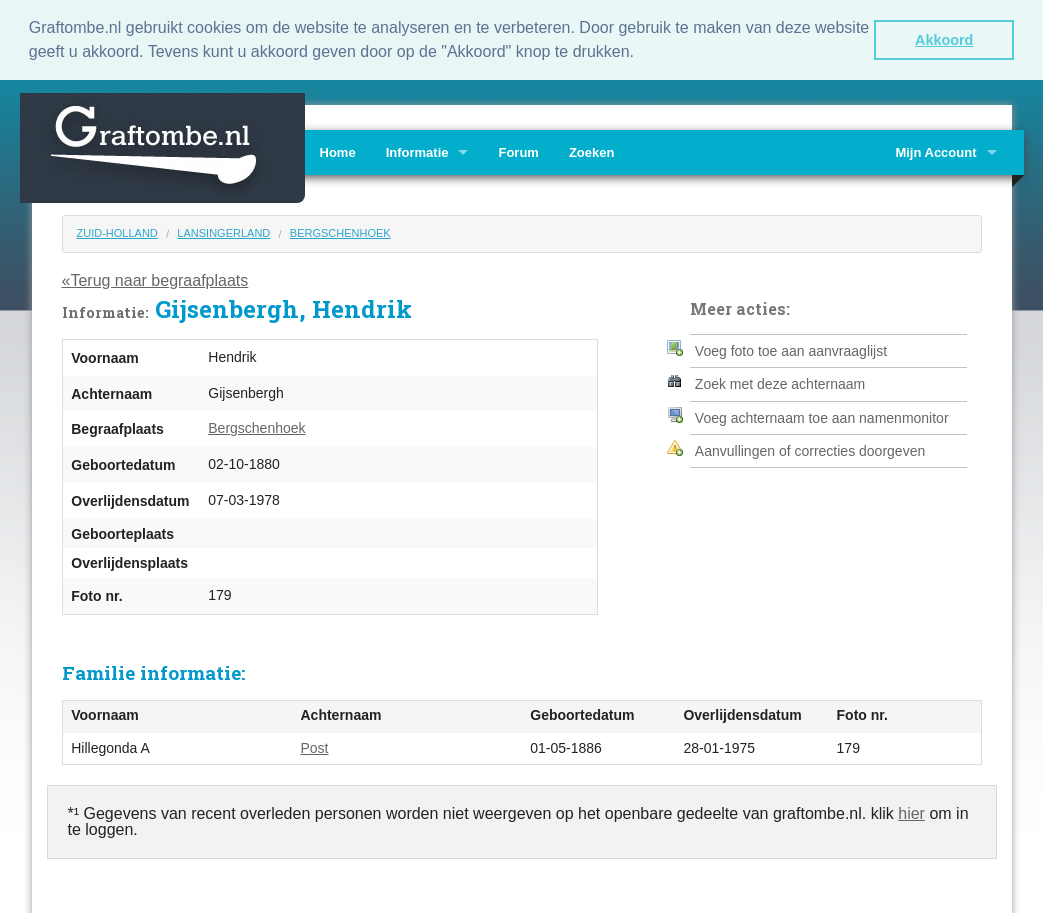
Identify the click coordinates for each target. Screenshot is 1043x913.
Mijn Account (935, 150)
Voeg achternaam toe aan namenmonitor (822, 416)
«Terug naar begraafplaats (155, 278)
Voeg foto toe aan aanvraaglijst (791, 349)
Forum (518, 150)
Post (315, 746)
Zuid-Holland (117, 231)
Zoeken (592, 150)
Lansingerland (223, 231)
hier (911, 811)
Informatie (417, 150)
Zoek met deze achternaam (780, 382)
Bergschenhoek (340, 231)
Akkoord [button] (944, 40)
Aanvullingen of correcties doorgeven (810, 449)
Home (338, 150)
